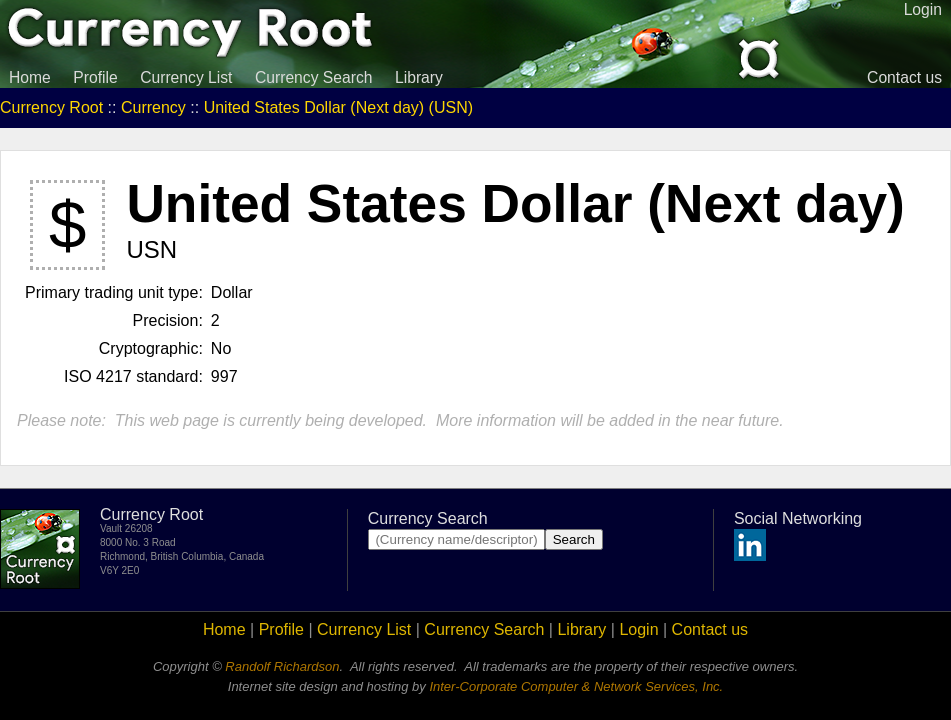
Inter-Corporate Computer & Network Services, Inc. (576, 686)
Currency (153, 107)
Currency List (186, 77)
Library (419, 77)
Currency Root (51, 107)
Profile (95, 77)
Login (638, 629)
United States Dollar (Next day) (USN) (338, 107)
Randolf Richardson (282, 666)
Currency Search (314, 77)
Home (30, 77)
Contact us (904, 77)
